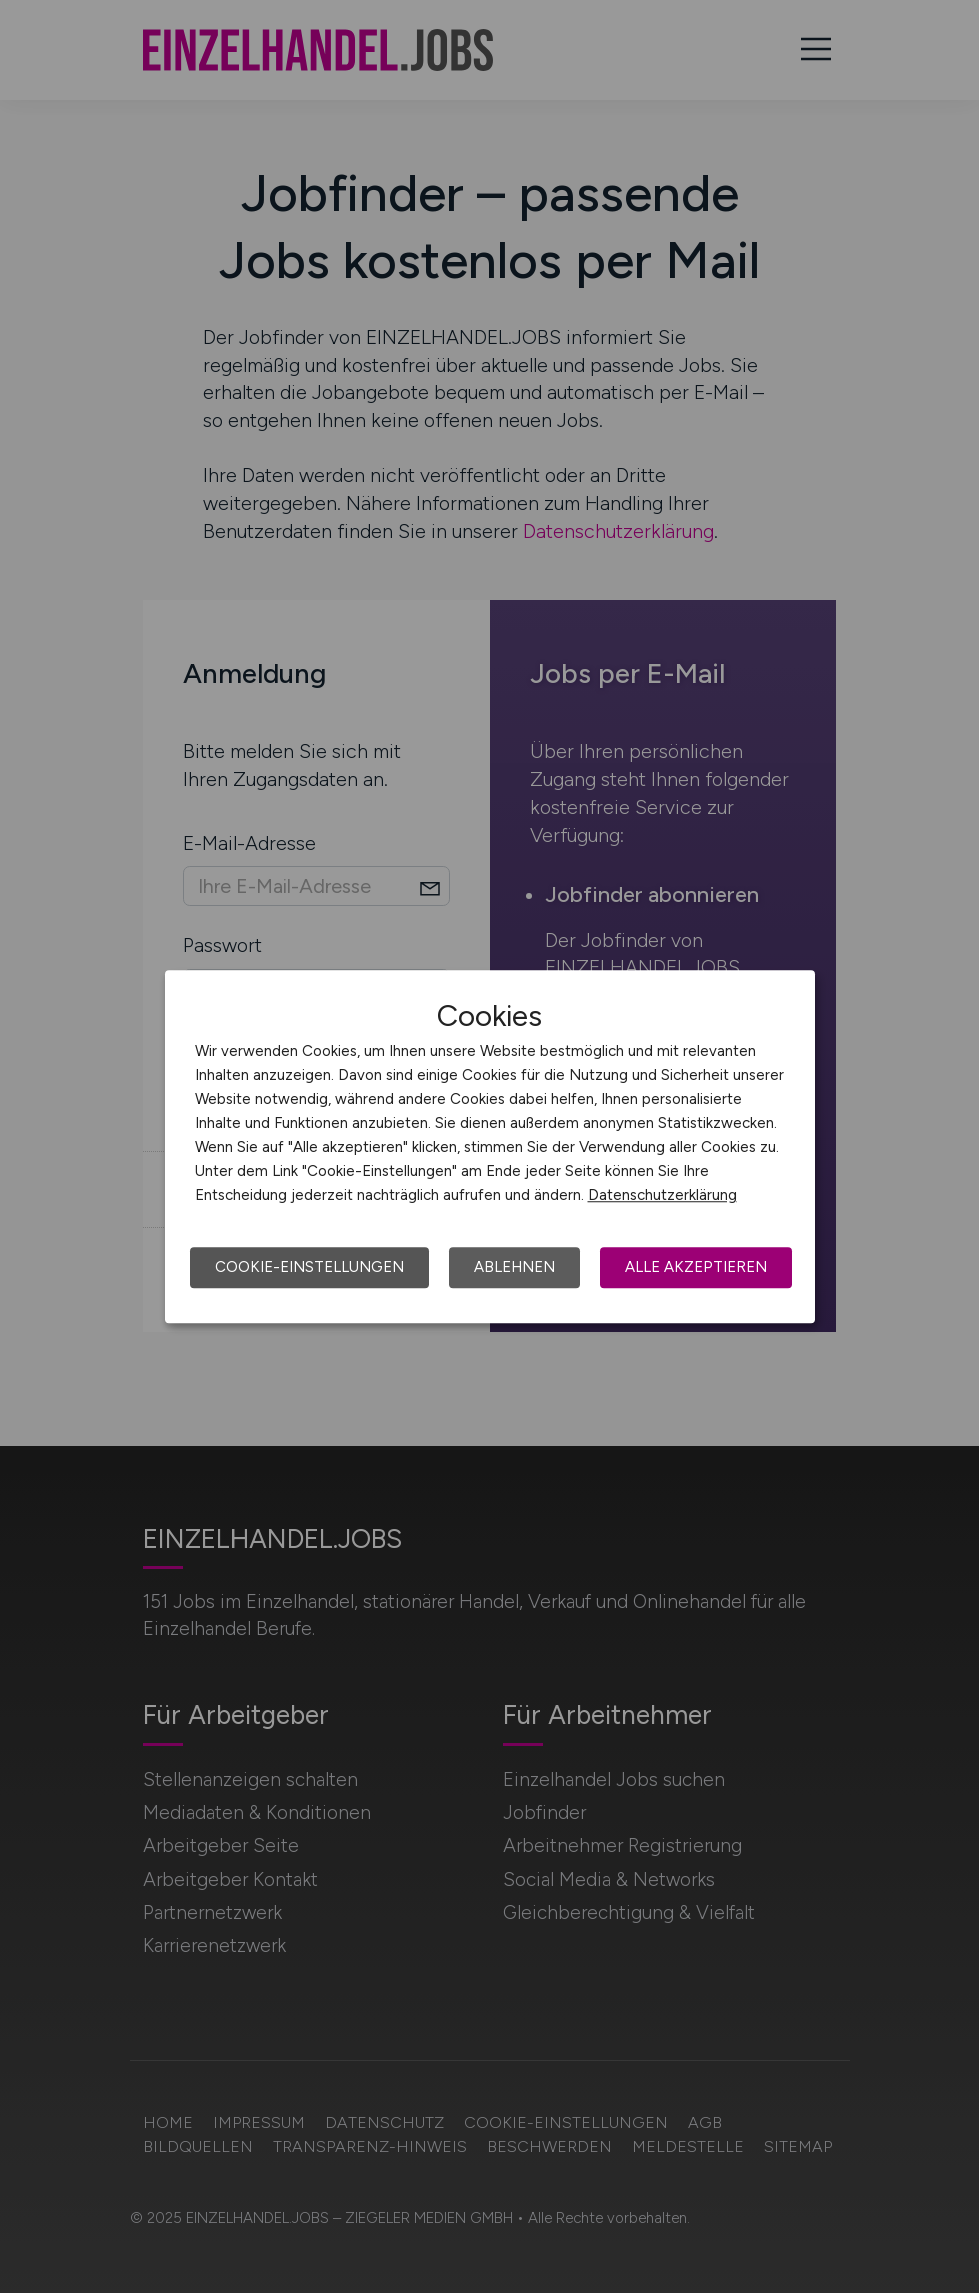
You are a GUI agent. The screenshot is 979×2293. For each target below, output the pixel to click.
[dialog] (490, 1147)
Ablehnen (514, 1267)
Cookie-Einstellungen (309, 1267)
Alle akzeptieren (696, 1267)
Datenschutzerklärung (662, 1195)
